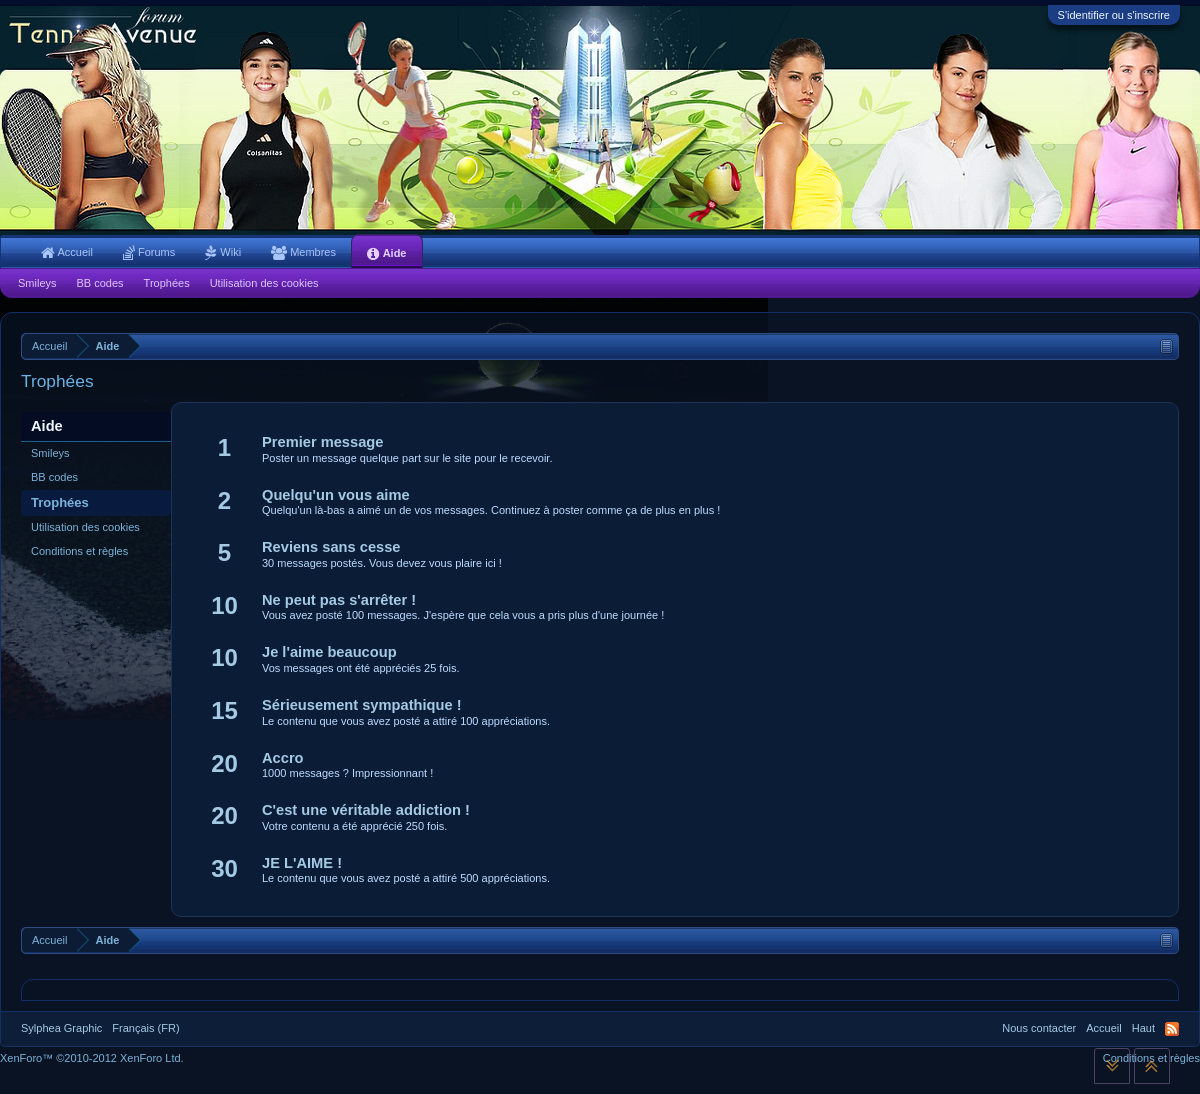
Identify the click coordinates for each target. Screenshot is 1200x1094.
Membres (303, 252)
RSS (1172, 1029)
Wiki (223, 252)
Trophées (60, 502)
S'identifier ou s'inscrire (1114, 15)
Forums (149, 252)
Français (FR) (145, 1028)
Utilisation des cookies (85, 527)
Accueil (67, 252)
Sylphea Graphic (61, 1028)
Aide (387, 253)
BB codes (54, 477)
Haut (1143, 1028)
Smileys (50, 453)
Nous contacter (1039, 1028)
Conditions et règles (79, 551)
